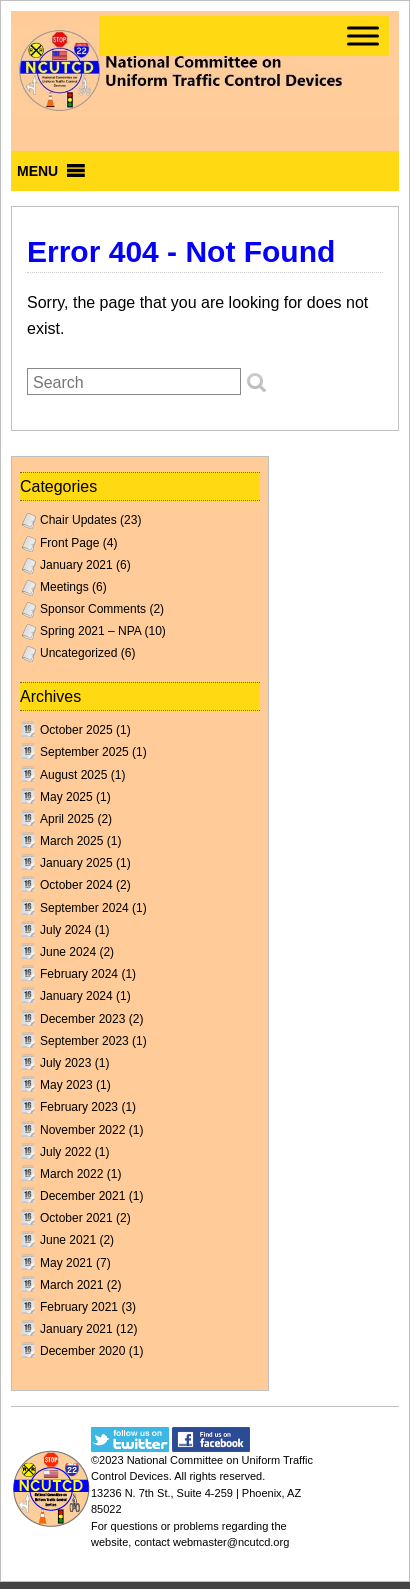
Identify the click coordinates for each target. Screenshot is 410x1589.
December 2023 (82, 1019)
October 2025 (76, 730)
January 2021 (76, 565)
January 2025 (76, 863)
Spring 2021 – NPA (90, 631)
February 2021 (79, 1307)
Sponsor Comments (93, 609)
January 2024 (76, 996)
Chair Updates (78, 520)
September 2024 (84, 908)
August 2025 (73, 775)
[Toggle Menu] (363, 35)
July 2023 (65, 1063)
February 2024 (79, 974)
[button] (37, 171)
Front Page (69, 543)
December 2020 (82, 1351)
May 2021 (66, 1263)
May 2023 (66, 1085)
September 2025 (84, 752)
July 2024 (65, 930)
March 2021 (71, 1285)
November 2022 (82, 1130)
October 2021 (76, 1218)
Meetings (64, 587)
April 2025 (67, 819)
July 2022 (65, 1152)
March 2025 (71, 841)
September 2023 (84, 1041)
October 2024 (76, 885)
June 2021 (68, 1240)
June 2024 (68, 952)
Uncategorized (78, 653)
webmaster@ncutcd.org (231, 1542)
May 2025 (66, 797)
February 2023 (79, 1107)
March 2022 (71, 1174)
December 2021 (82, 1196)
